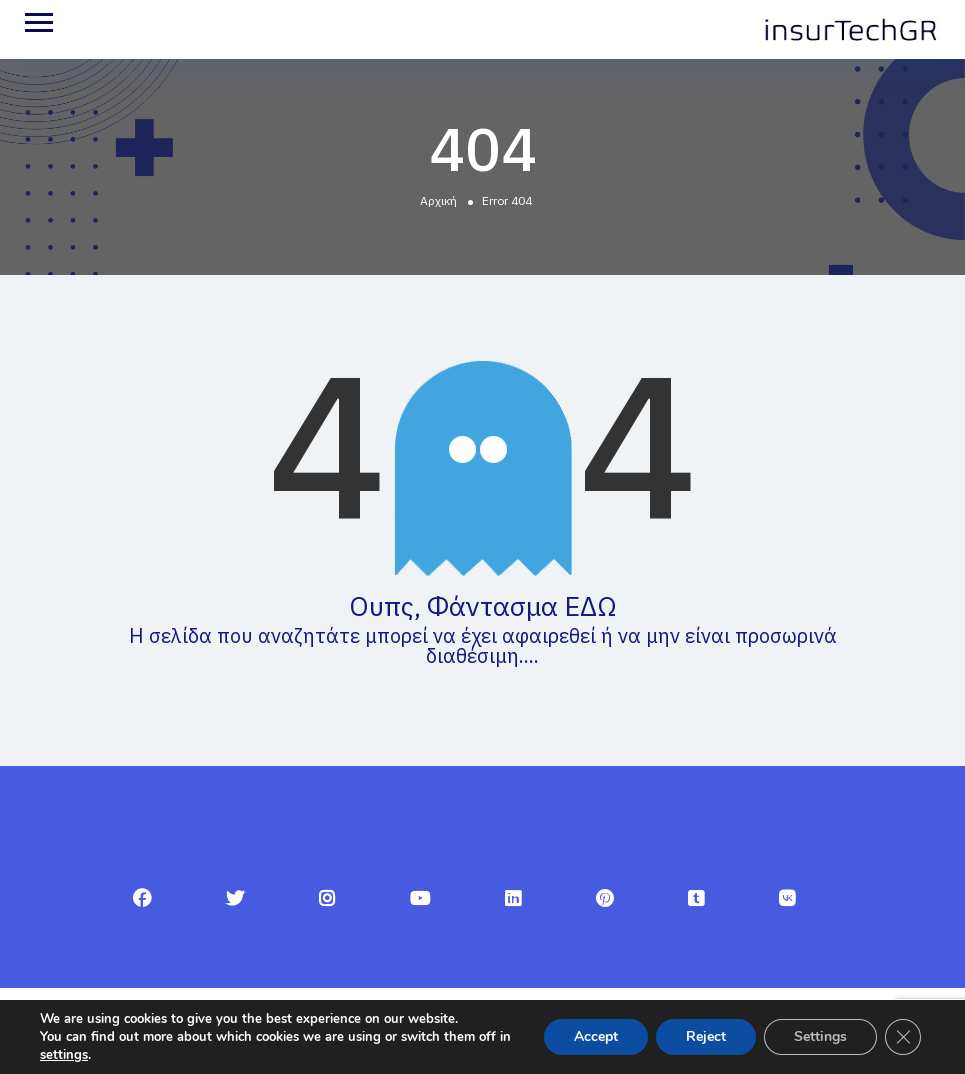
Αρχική (438, 200)
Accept (596, 1036)
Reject (706, 1036)
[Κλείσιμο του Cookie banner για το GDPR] (903, 1037)
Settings (820, 1036)
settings (64, 1055)
